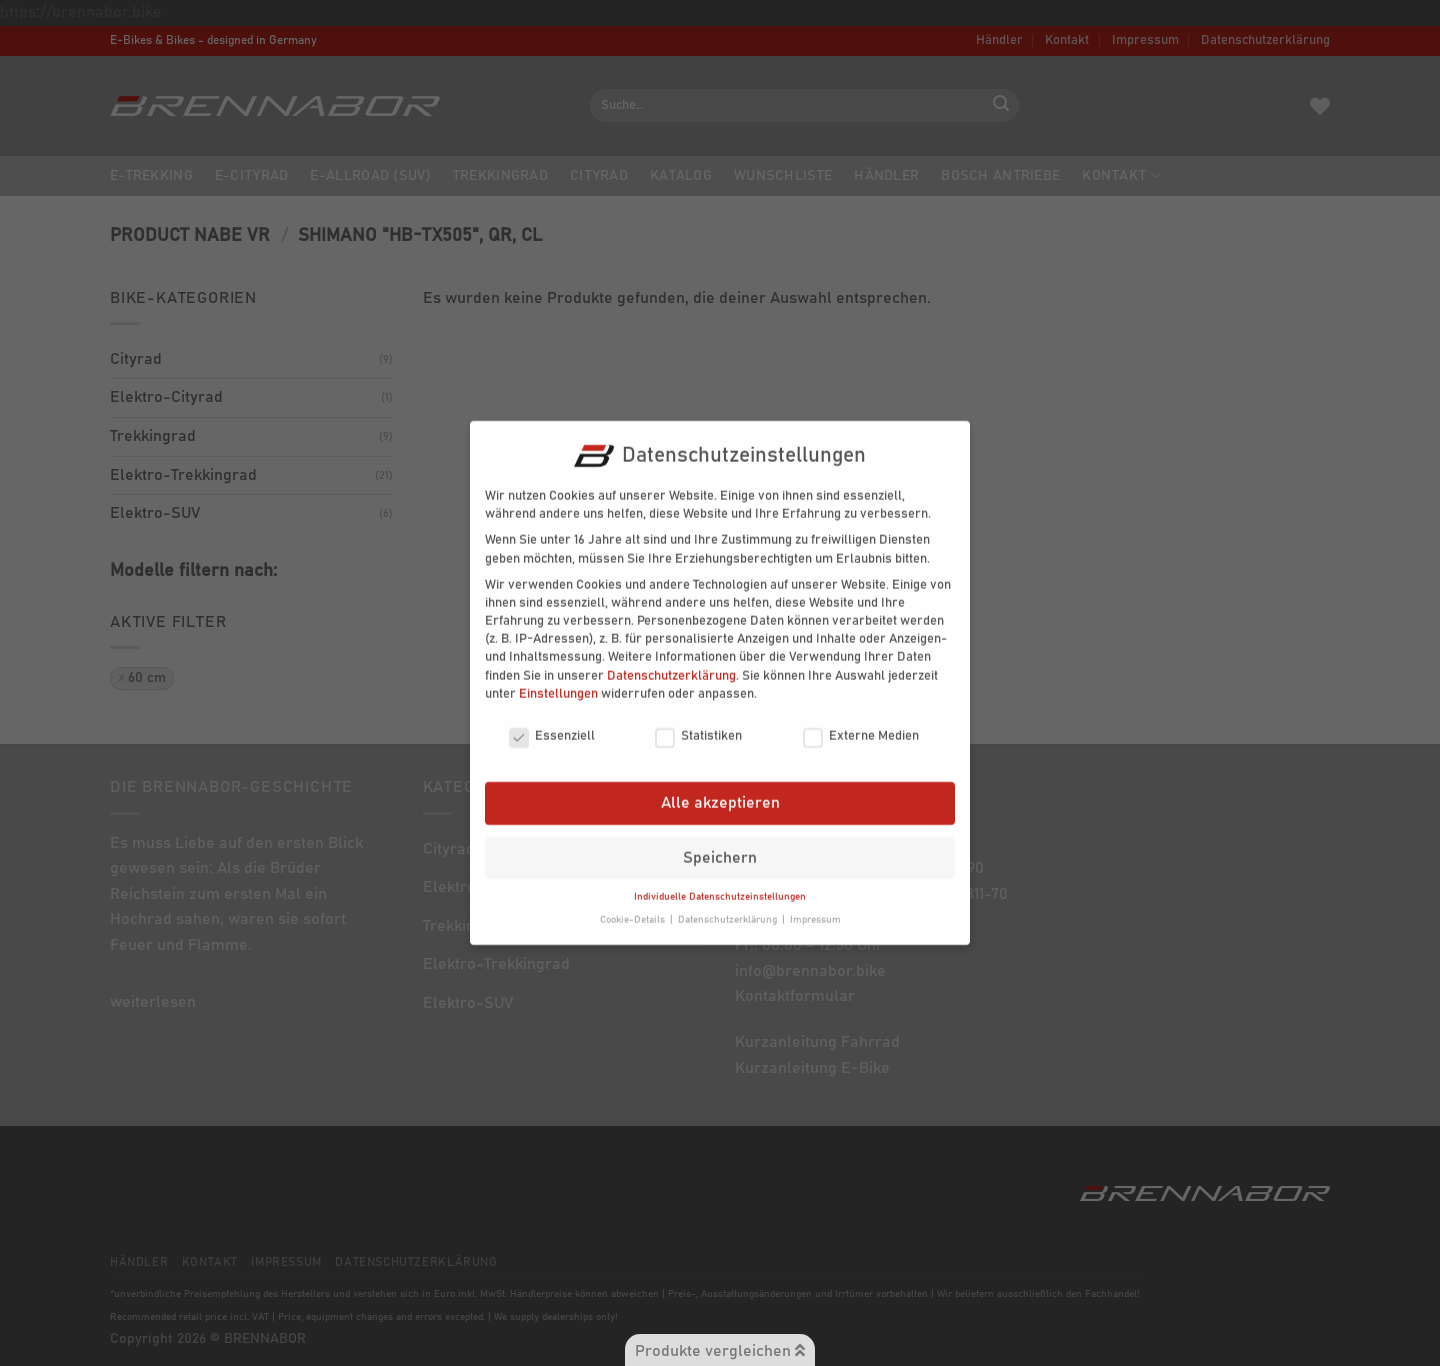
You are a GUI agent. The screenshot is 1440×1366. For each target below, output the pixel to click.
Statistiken (698, 727)
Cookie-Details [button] (634, 910)
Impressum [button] (815, 910)
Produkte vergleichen (720, 1350)
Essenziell (552, 727)
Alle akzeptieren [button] (720, 793)
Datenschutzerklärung (671, 665)
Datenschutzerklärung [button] (729, 910)
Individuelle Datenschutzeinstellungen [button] (720, 887)
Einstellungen (558, 683)
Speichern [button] (720, 847)
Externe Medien (861, 727)
